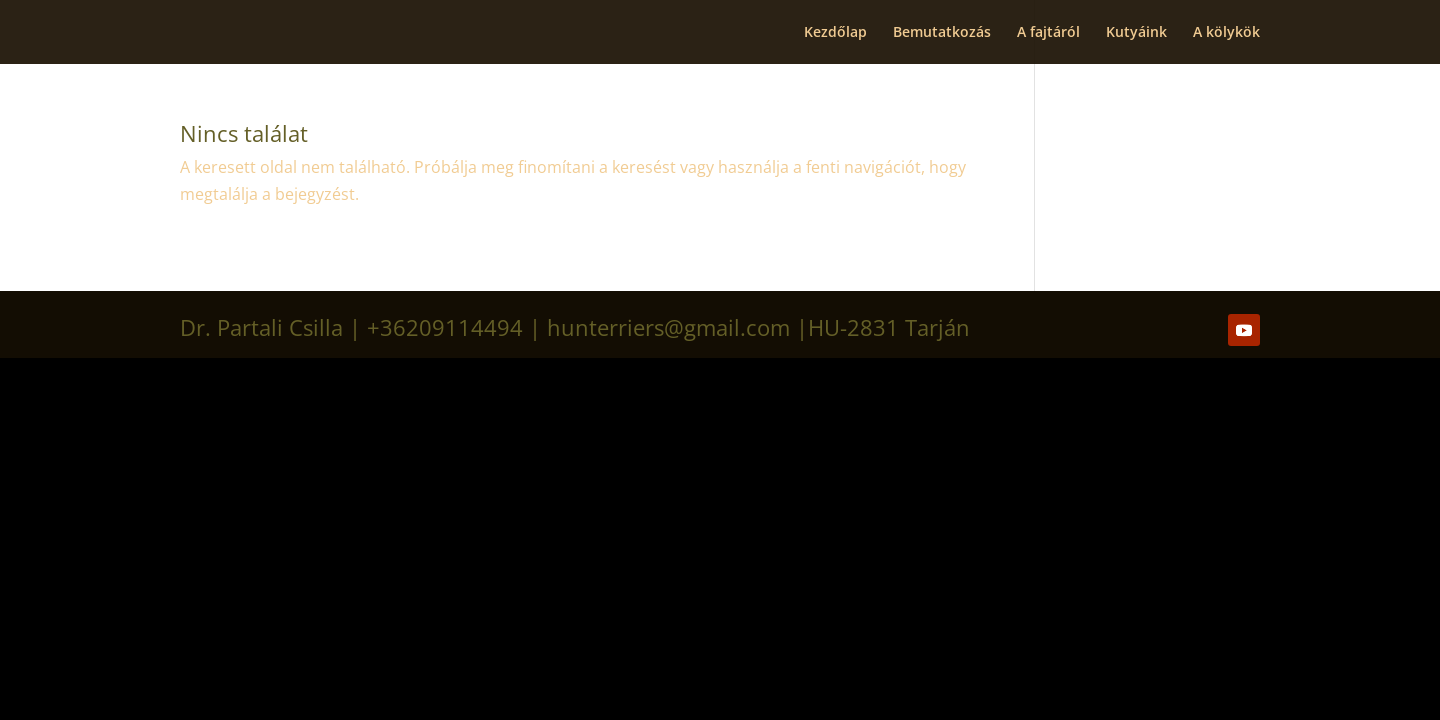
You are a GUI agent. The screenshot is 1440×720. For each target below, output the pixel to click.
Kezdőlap (835, 33)
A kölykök (1226, 33)
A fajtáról (1048, 33)
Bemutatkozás (942, 33)
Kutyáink (1136, 33)
